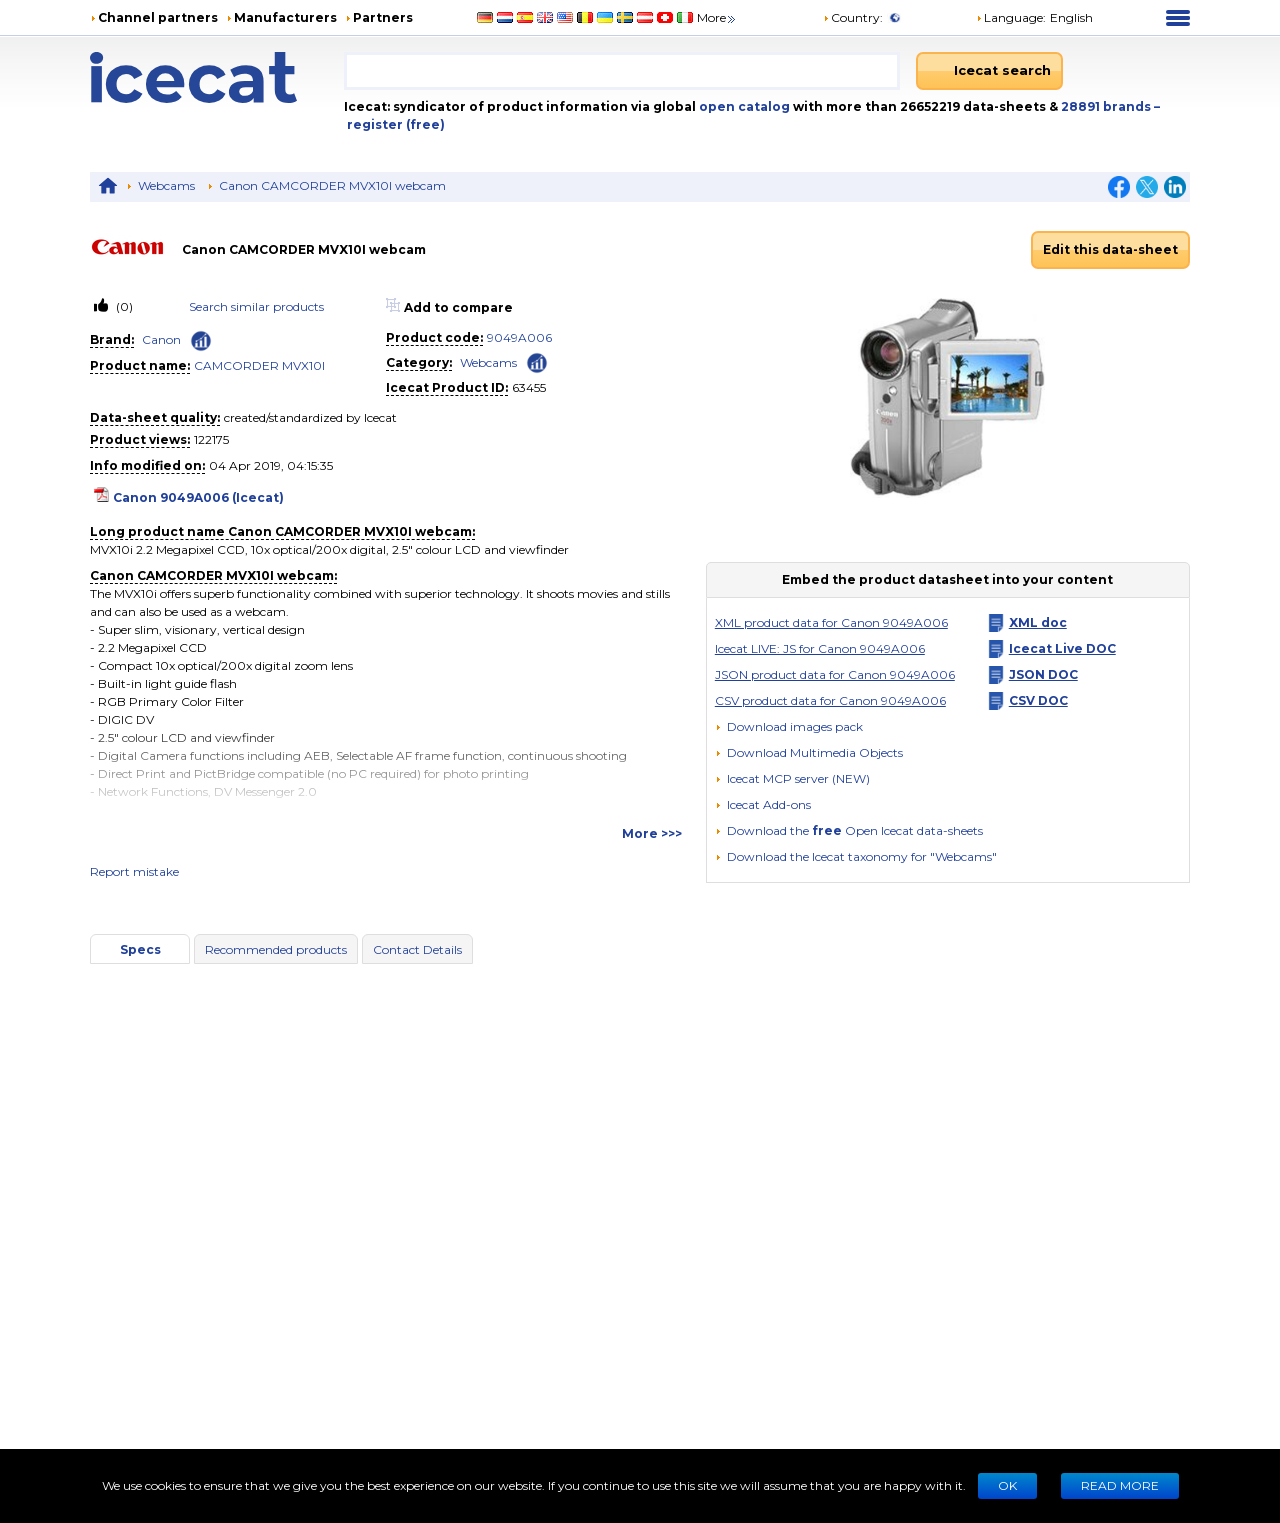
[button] (809, 752)
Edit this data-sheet (1110, 249)
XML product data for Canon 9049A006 (831, 622)
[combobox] (622, 71)
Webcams (166, 185)
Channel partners (158, 17)
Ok (1007, 1485)
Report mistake (134, 871)
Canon (161, 339)
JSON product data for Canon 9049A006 (835, 674)
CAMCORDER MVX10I (259, 365)
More (717, 17)
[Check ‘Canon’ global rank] (201, 341)
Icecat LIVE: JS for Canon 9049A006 (820, 648)
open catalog (743, 106)
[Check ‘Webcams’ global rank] (537, 361)
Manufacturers (285, 17)
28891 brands (1107, 106)
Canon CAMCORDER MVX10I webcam (332, 185)
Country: (853, 17)
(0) (123, 306)
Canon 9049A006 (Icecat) (198, 497)
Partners (383, 17)
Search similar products (256, 306)
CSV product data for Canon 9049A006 (830, 700)
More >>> (652, 833)
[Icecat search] (989, 71)
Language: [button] (1011, 17)
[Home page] (217, 77)
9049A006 (519, 337)
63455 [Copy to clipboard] (529, 387)
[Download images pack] (789, 727)
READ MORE (1120, 1485)
